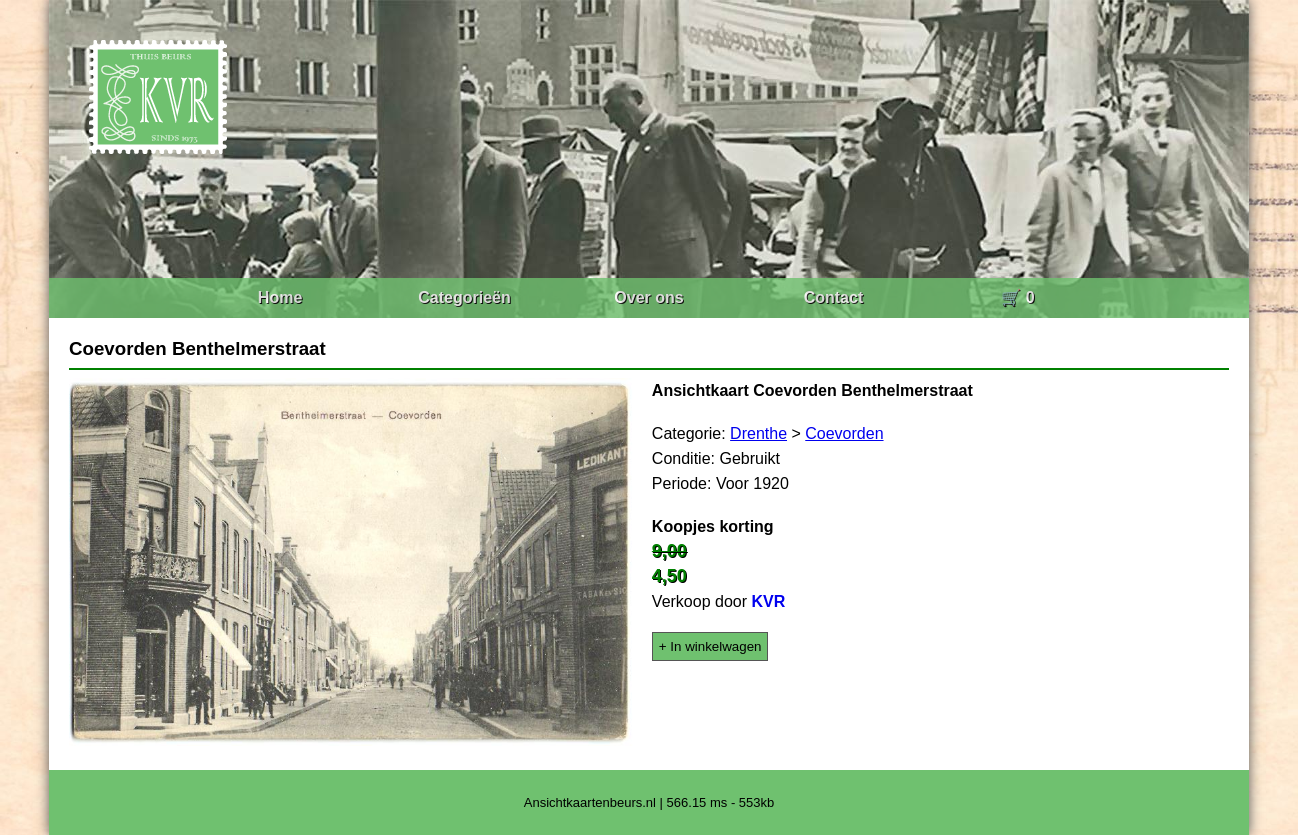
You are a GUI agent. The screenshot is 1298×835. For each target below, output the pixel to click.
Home (280, 297)
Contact (834, 297)
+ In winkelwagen (710, 646)
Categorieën (464, 297)
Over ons (648, 297)
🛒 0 (1017, 297)
